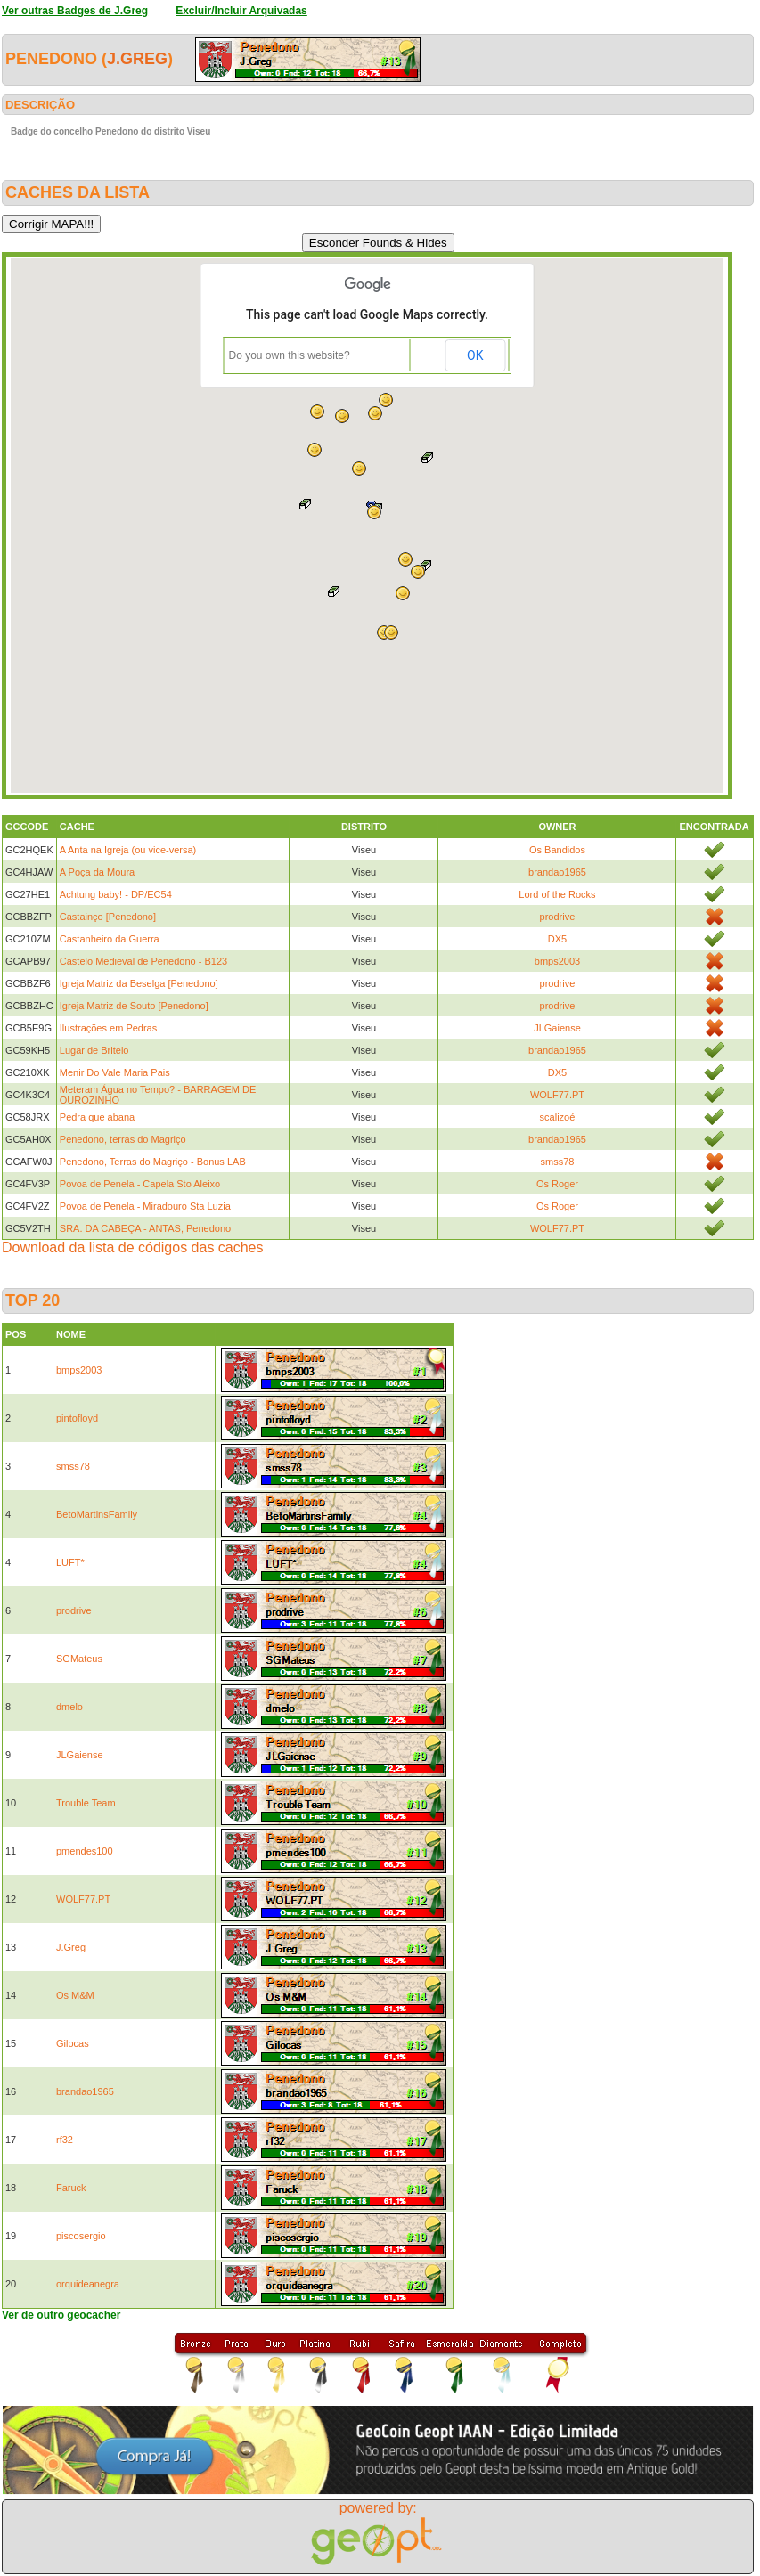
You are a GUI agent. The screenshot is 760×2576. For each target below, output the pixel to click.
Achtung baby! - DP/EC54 (116, 894)
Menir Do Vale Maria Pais (115, 1072)
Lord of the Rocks (557, 894)
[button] (314, 450)
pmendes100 (84, 1851)
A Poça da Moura (97, 872)
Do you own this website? (289, 355)
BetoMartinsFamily (96, 1514)
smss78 (558, 1161)
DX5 (557, 938)
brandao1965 (557, 872)
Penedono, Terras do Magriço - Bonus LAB (153, 1161)
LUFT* (70, 1562)
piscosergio (81, 2235)
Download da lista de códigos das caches (133, 1247)
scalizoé (558, 1117)
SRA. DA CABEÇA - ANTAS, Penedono (145, 1228)
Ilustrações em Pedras (108, 1028)
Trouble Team (86, 1802)
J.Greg (137, 59)
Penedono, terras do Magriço (123, 1139)
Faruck (71, 2187)
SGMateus (79, 1658)
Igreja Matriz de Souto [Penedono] (134, 1005)
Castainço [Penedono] (108, 916)
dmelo (69, 1706)
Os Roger (557, 1183)
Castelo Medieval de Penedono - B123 (143, 961)
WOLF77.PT (557, 1094)
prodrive (558, 916)
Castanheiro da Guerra (109, 938)
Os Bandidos (557, 849)
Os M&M (75, 1995)
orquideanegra (87, 2283)
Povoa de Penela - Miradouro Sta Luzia (145, 1206)
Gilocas (72, 2043)
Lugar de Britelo (94, 1050)
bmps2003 (557, 961)
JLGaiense (557, 1028)
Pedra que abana (97, 1117)
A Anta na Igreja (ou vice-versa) (128, 849)
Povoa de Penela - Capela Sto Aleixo (140, 1183)
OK (475, 355)
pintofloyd (77, 1418)
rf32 (64, 2139)
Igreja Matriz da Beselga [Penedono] (139, 983)
